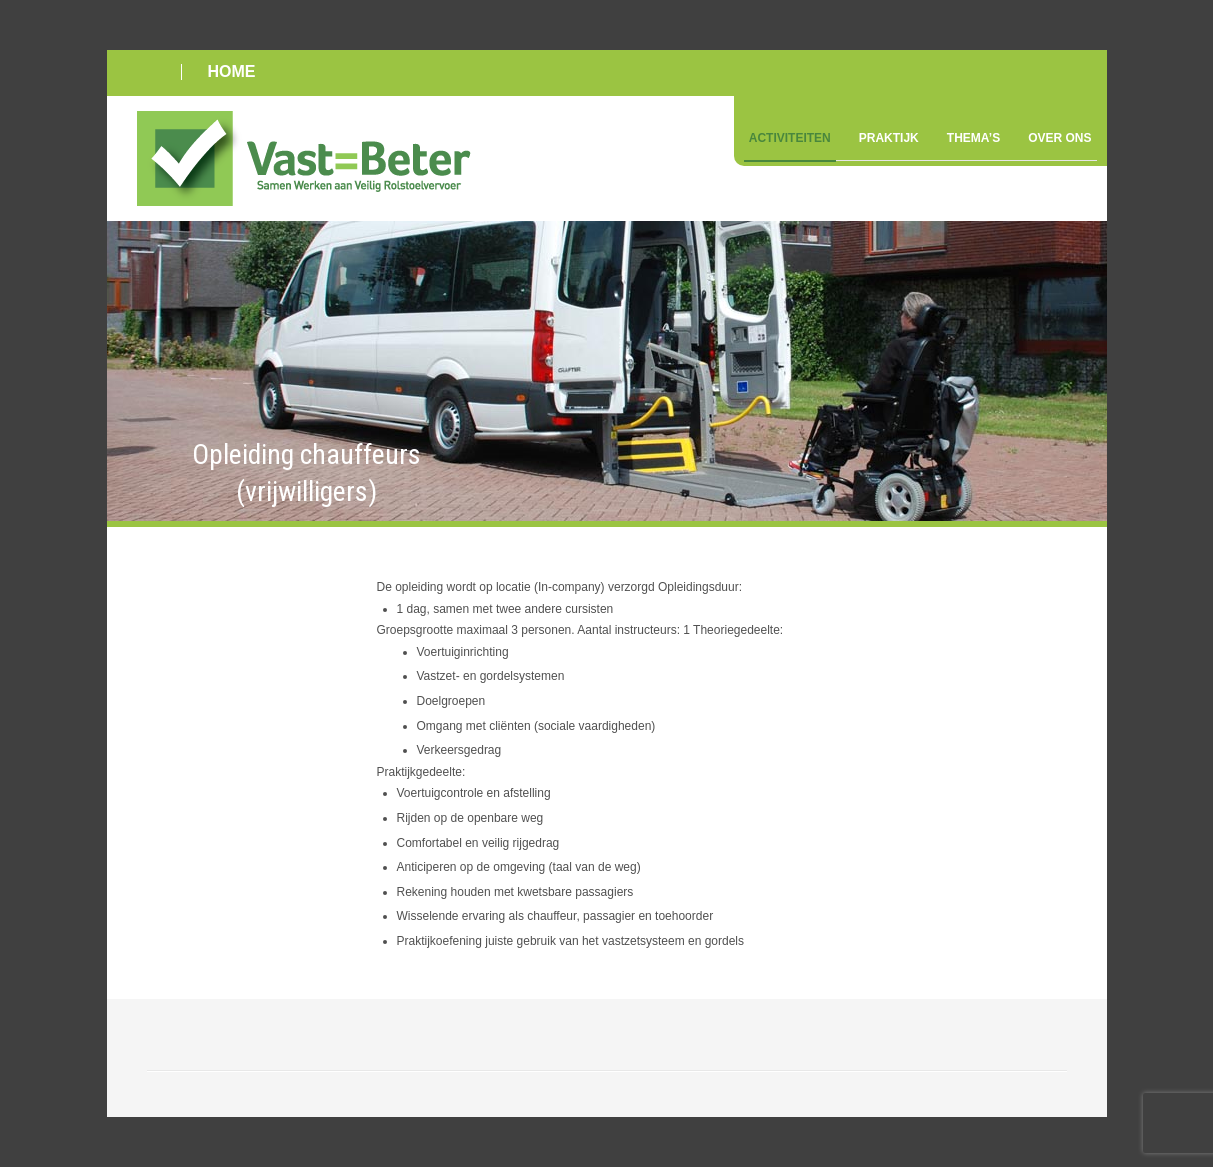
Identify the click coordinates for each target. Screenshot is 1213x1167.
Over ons (1059, 138)
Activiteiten (790, 138)
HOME (232, 71)
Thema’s (973, 138)
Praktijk (889, 138)
